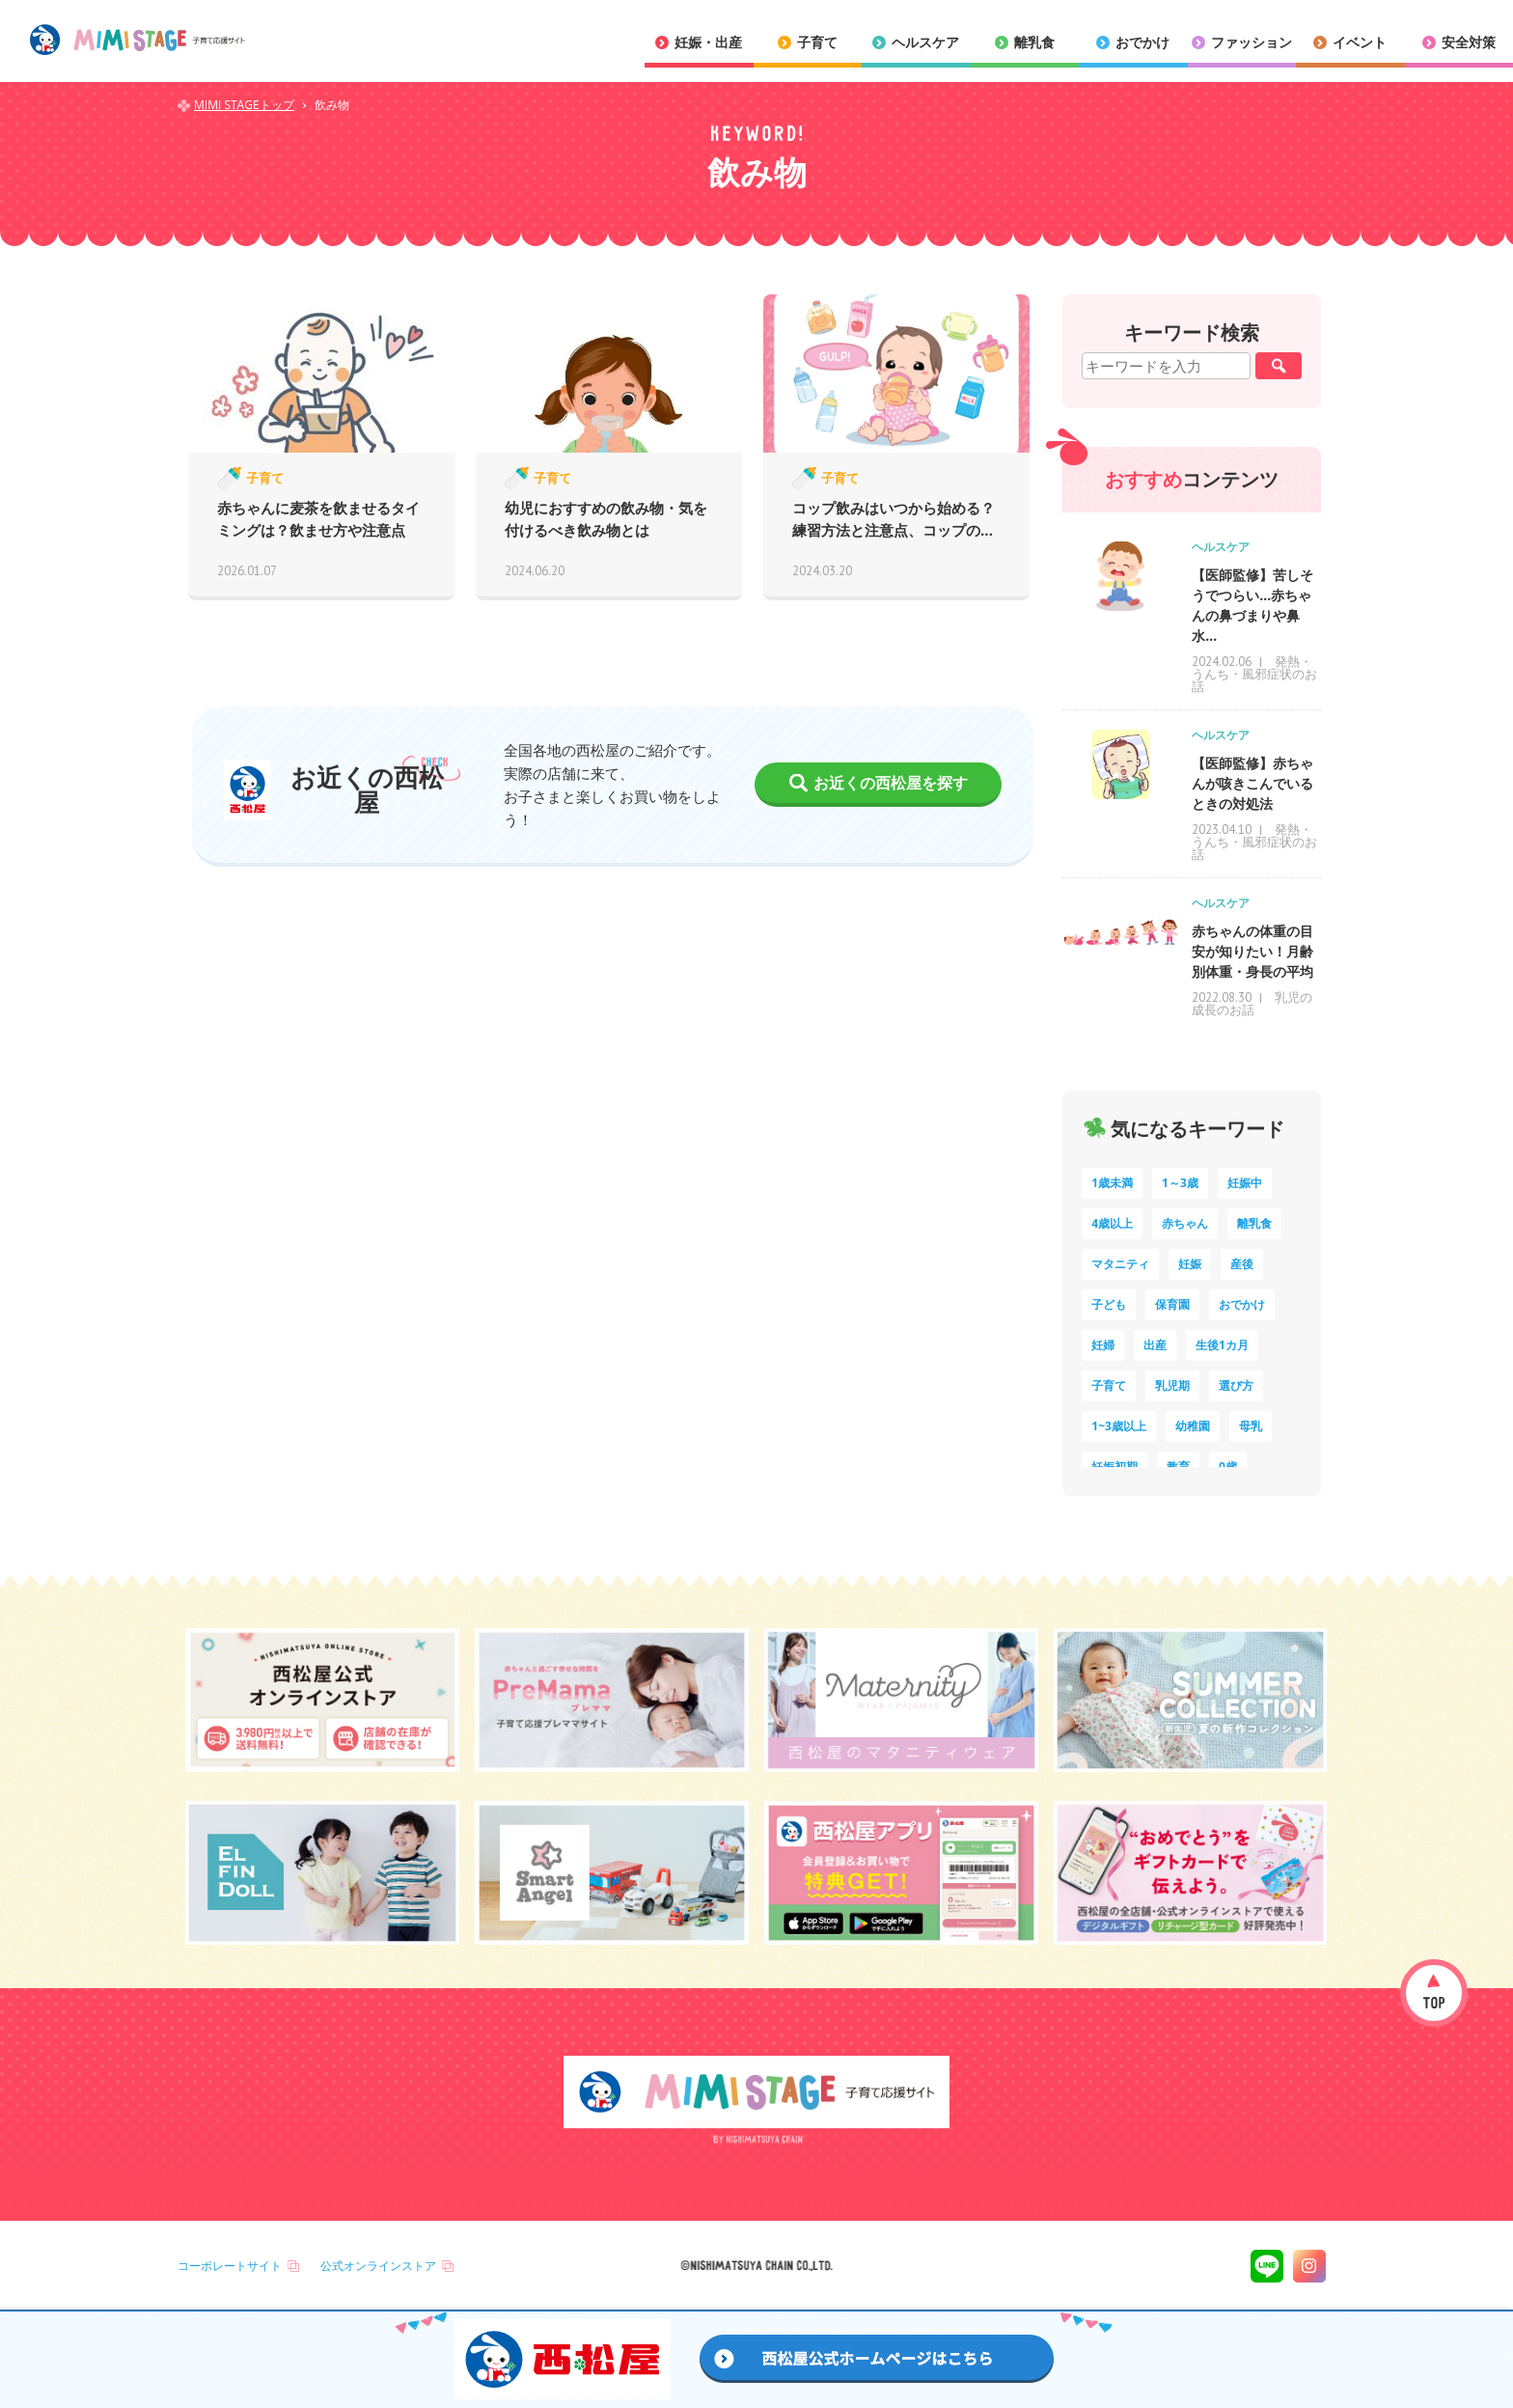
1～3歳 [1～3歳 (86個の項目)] (1180, 1183)
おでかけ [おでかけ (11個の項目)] (1242, 1304)
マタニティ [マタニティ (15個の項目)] (1120, 1264)
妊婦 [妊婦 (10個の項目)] (1102, 1345)
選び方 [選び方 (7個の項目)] (1236, 1385)
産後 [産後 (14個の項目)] (1241, 1264)
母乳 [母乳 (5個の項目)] (1250, 1426)
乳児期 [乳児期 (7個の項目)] (1172, 1385)
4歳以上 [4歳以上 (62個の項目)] (1112, 1223)
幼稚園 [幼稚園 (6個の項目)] (1192, 1426)
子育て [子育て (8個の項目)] (1108, 1385)
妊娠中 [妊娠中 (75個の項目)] (1244, 1183)
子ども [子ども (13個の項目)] (1108, 1304)
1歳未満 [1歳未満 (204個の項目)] (1112, 1183)
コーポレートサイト (230, 2265)
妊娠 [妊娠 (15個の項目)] (1189, 1264)
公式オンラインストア (378, 2265)
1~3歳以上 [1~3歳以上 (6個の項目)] (1118, 1426)
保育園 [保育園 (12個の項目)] (1172, 1304)
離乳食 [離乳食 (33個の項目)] (1254, 1223)
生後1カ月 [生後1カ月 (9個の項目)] (1222, 1345)
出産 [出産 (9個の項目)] (1155, 1345)
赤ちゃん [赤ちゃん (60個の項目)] (1185, 1223)
